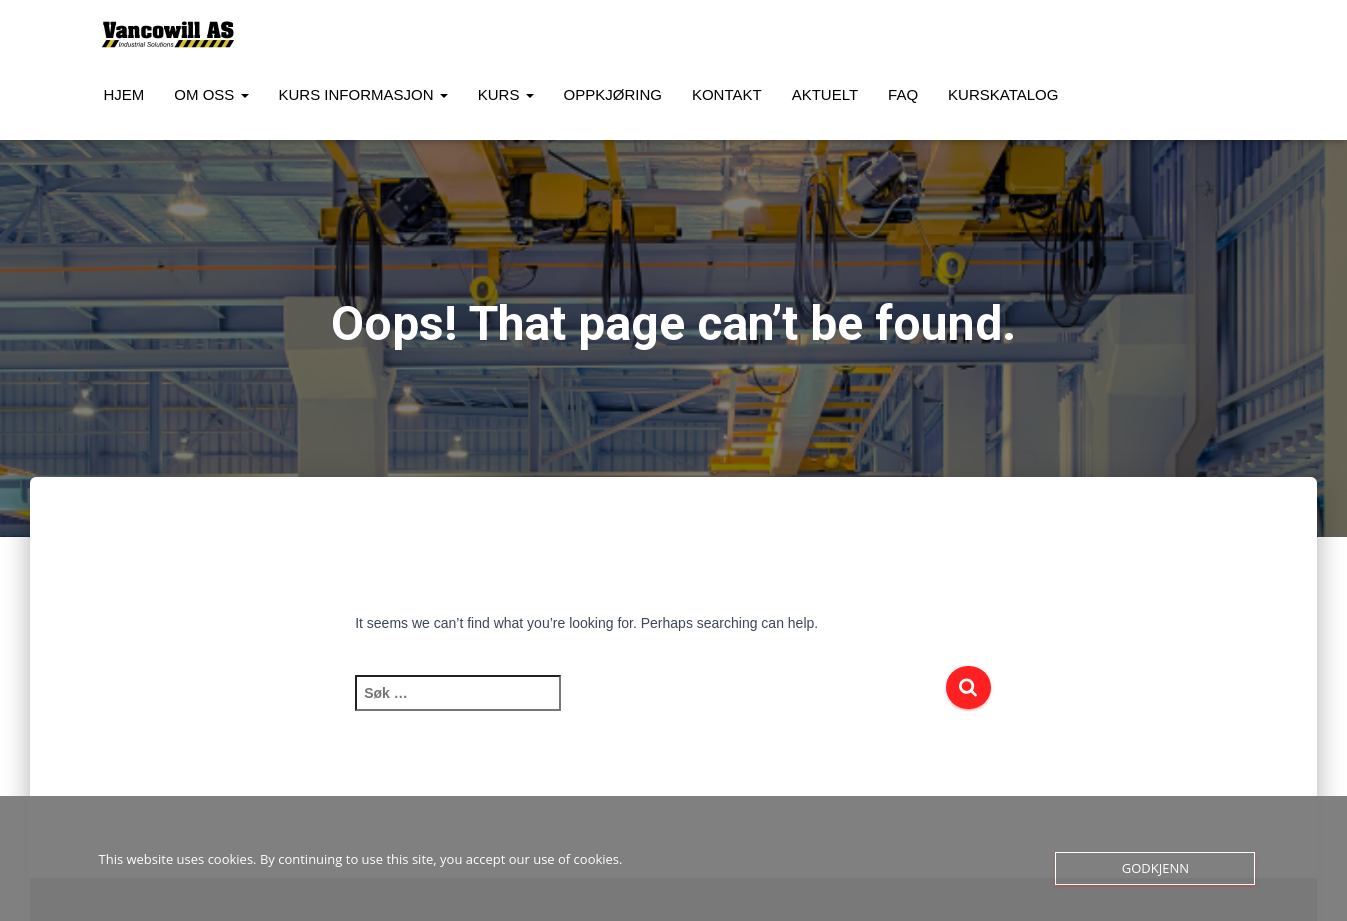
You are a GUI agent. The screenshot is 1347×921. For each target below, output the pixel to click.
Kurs (506, 94)
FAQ (903, 94)
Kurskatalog (1003, 94)
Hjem (124, 94)
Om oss (211, 94)
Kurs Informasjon (363, 94)
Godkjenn (1155, 868)
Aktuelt (825, 94)
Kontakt (727, 94)
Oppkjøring (613, 94)
